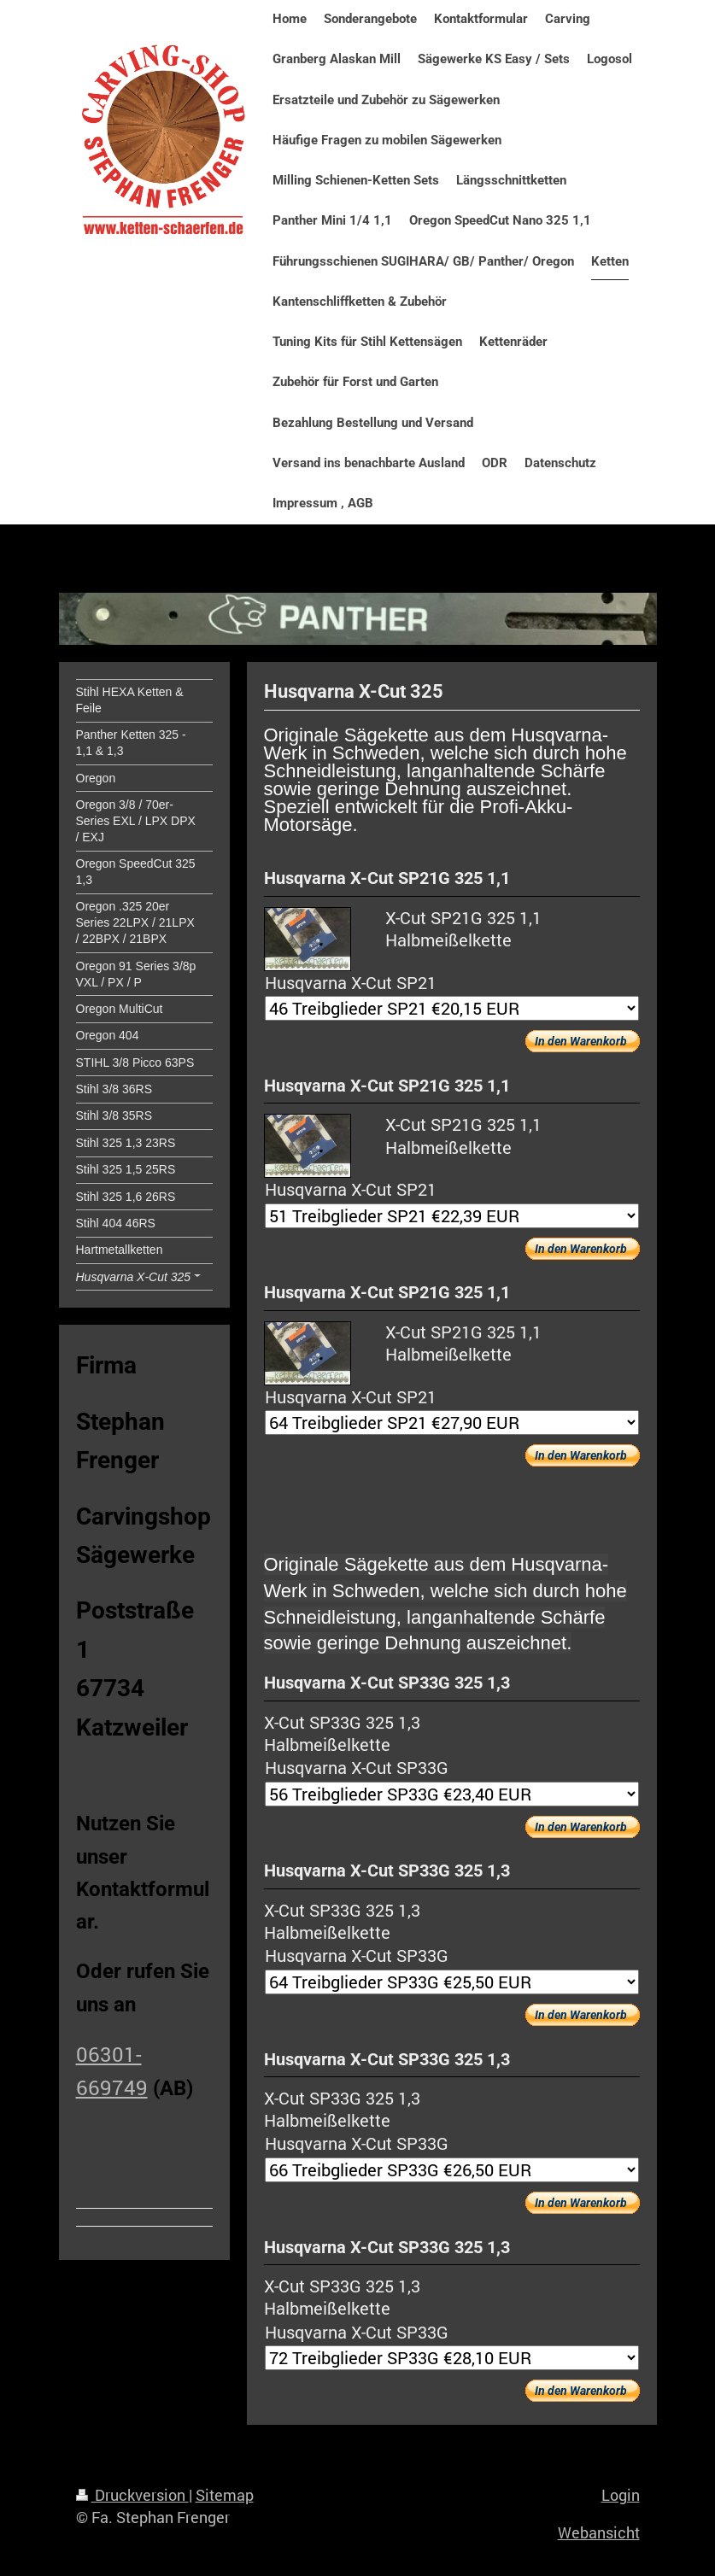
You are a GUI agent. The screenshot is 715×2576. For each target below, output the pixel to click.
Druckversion (132, 2495)
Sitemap (225, 2495)
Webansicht (599, 2532)
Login (620, 2495)
